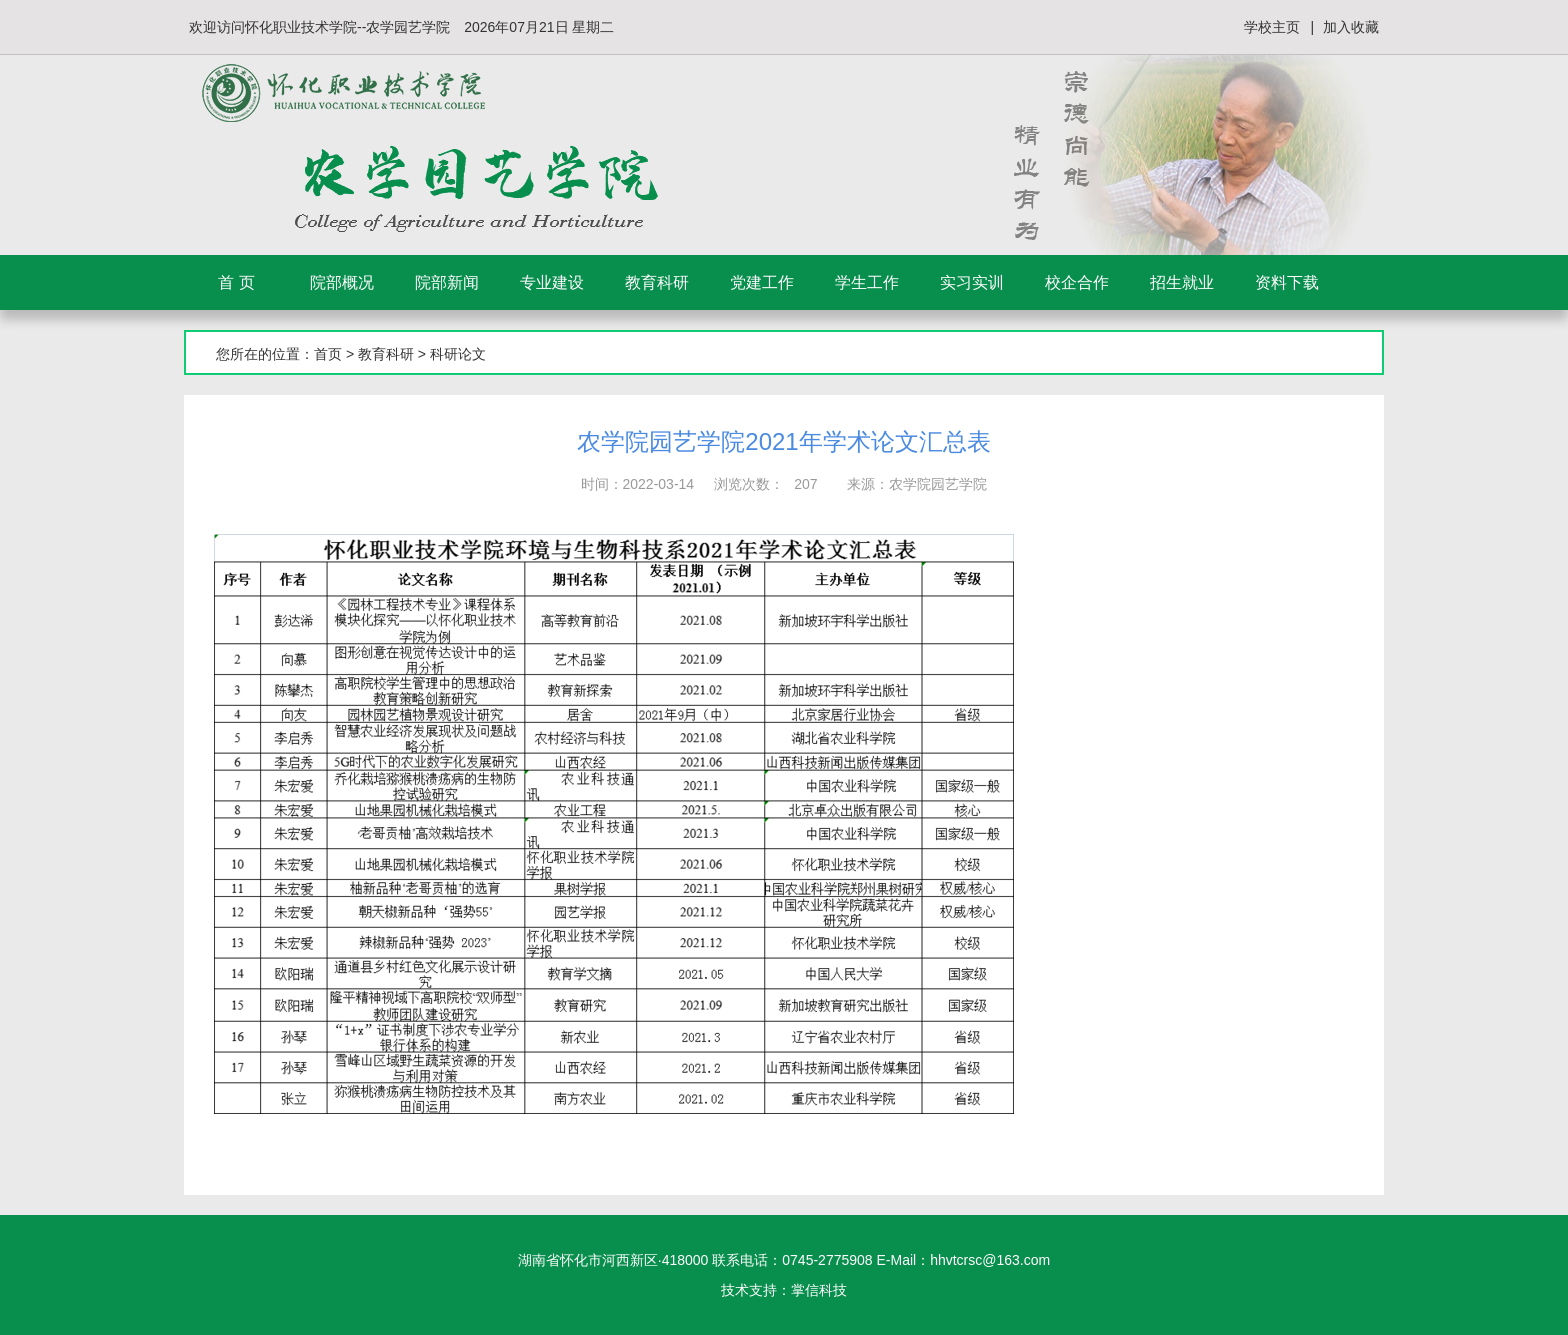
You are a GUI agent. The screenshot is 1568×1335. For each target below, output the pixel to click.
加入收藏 (1351, 27)
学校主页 (1272, 27)
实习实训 (972, 282)
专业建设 (552, 282)
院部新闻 (447, 282)
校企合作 (1077, 282)
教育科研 (657, 282)
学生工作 (867, 282)
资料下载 (1287, 282)
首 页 (236, 282)
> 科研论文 (450, 354)
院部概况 (342, 282)
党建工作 (762, 282)
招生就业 (1182, 282)
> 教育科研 (378, 354)
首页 (328, 354)
